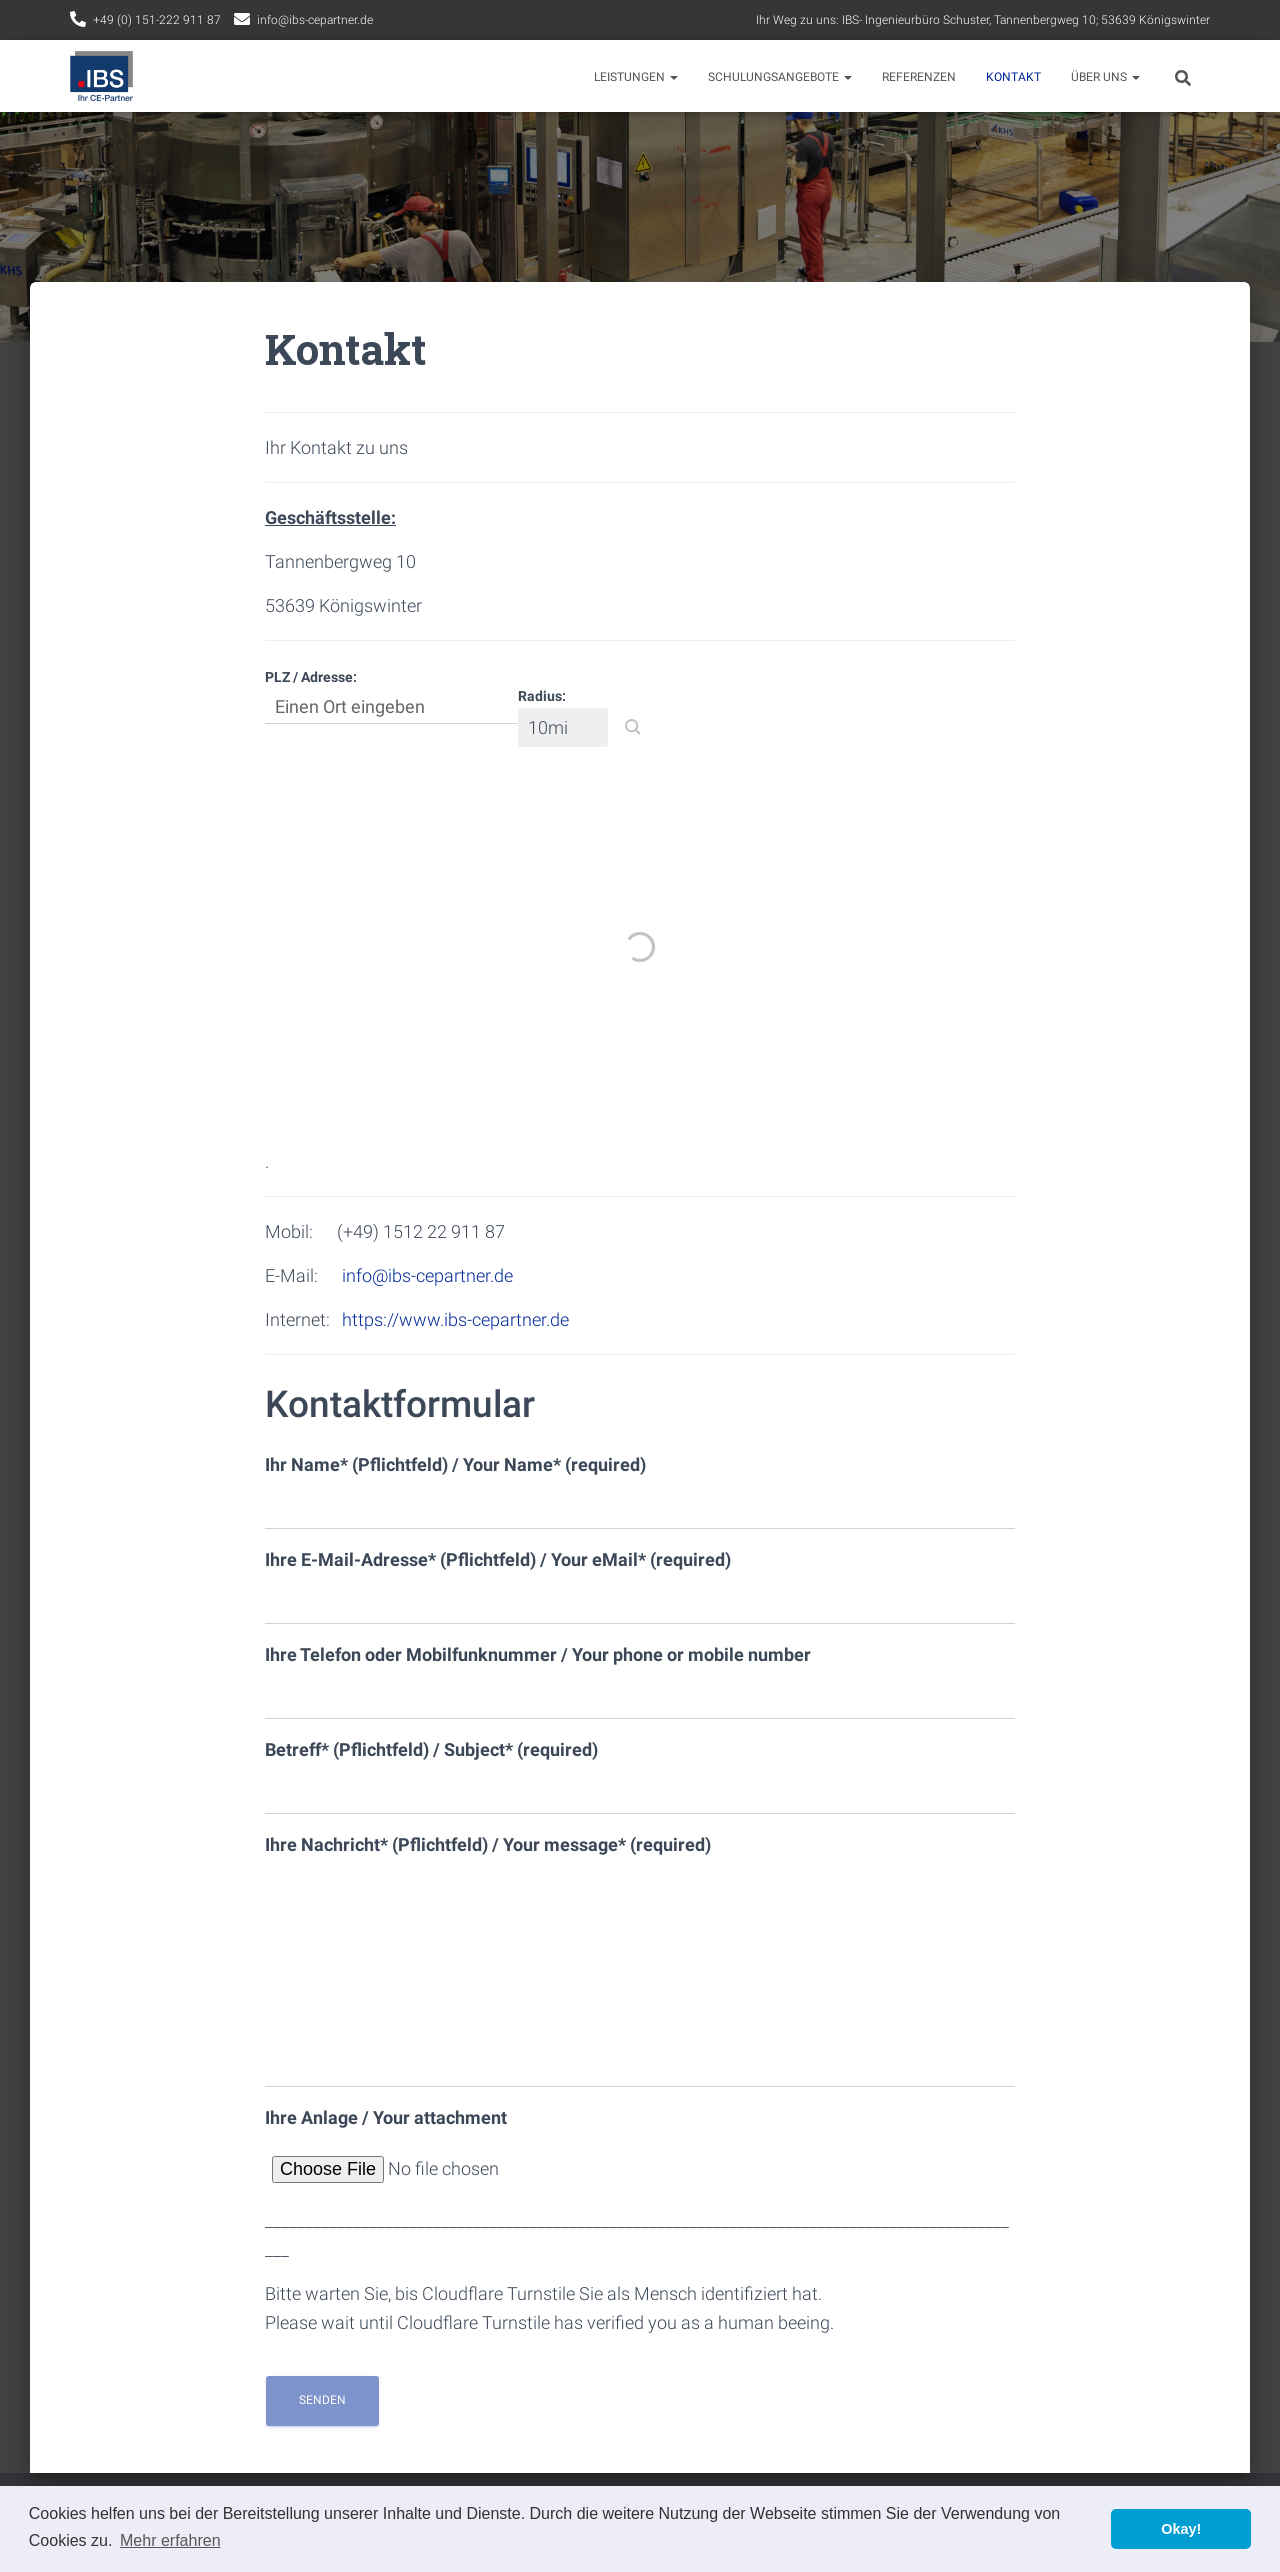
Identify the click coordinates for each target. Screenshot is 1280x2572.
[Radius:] (563, 727)
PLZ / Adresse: (311, 677)
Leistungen (636, 77)
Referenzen (919, 77)
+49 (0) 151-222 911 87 (157, 20)
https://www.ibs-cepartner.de (455, 1319)
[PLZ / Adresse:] (391, 707)
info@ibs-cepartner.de (315, 20)
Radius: (542, 696)
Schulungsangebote (780, 77)
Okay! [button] (1181, 2529)
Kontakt (1013, 77)
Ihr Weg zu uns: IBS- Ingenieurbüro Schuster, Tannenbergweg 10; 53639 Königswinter (983, 20)
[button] (633, 727)
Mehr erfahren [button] (170, 2540)
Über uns (1105, 77)
